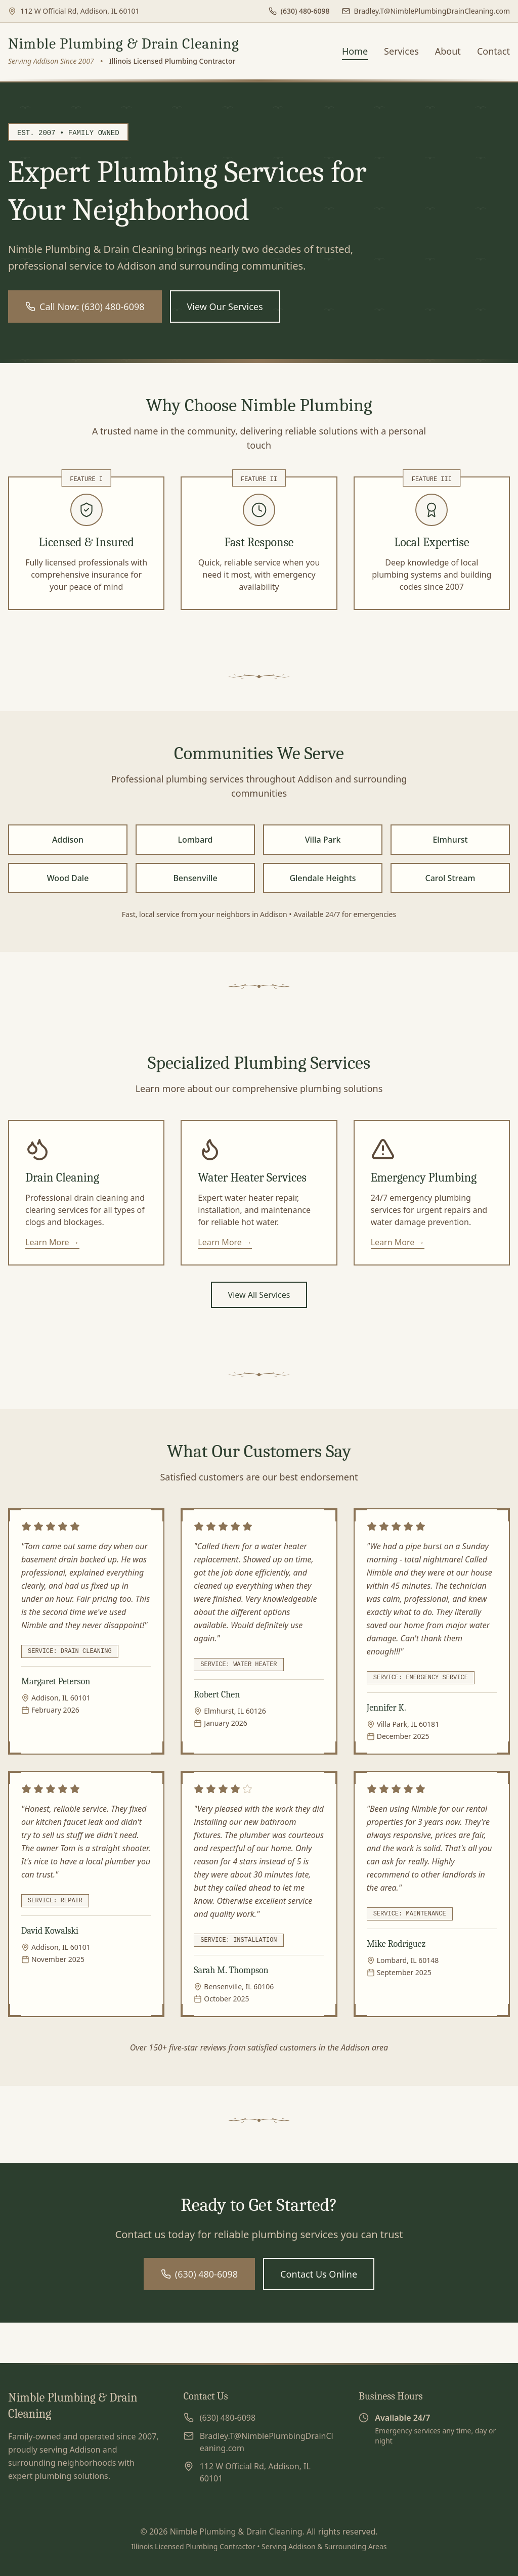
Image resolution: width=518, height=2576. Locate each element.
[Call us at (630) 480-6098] (299, 11)
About (448, 51)
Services (401, 51)
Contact (493, 51)
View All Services (259, 1294)
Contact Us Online (318, 2274)
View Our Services (225, 306)
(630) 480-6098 (199, 2274)
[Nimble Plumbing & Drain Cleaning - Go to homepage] (123, 51)
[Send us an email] (426, 11)
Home (355, 51)
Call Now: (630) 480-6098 (85, 306)
